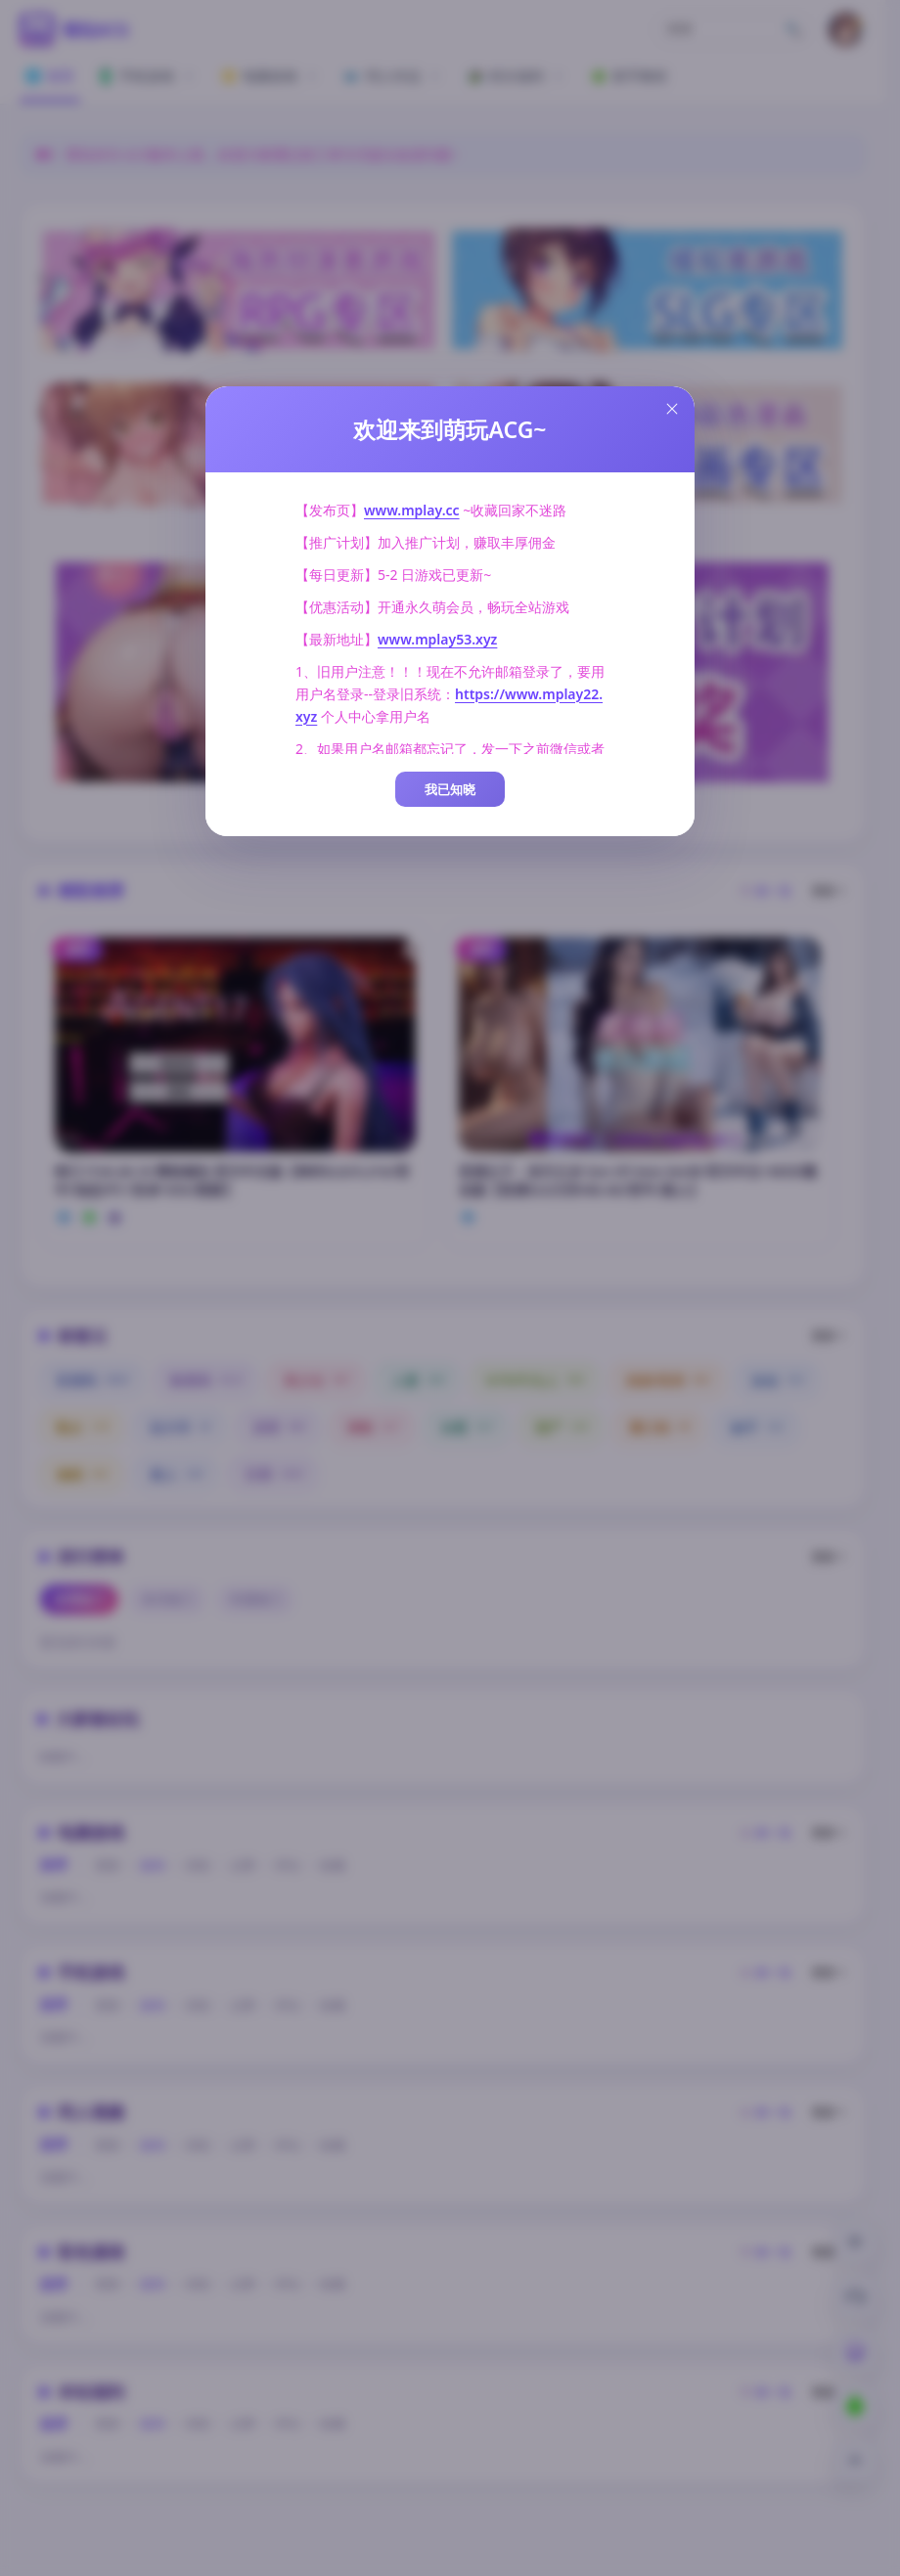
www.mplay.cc (412, 510)
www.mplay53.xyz (437, 639)
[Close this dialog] (672, 409)
